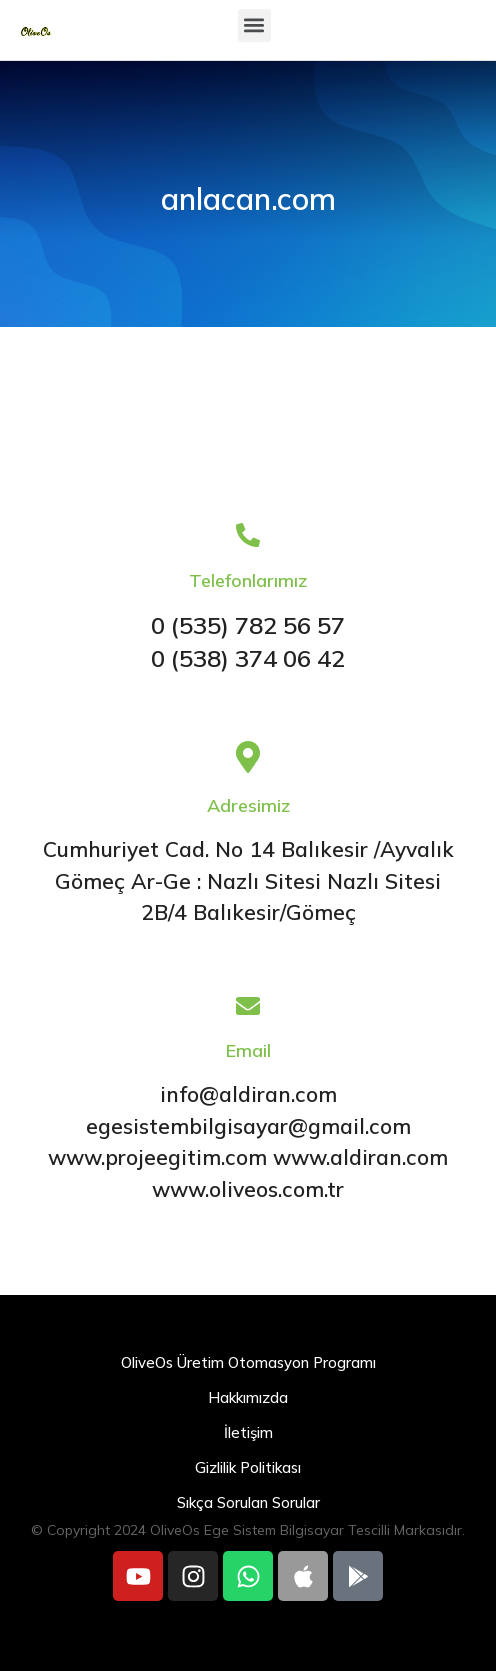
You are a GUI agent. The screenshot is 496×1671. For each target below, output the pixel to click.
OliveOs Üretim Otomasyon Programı (248, 1362)
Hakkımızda (248, 1397)
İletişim (248, 1432)
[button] (254, 25)
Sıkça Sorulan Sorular (248, 1502)
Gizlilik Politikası (248, 1467)
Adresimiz (248, 805)
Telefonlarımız (248, 580)
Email (248, 1050)
